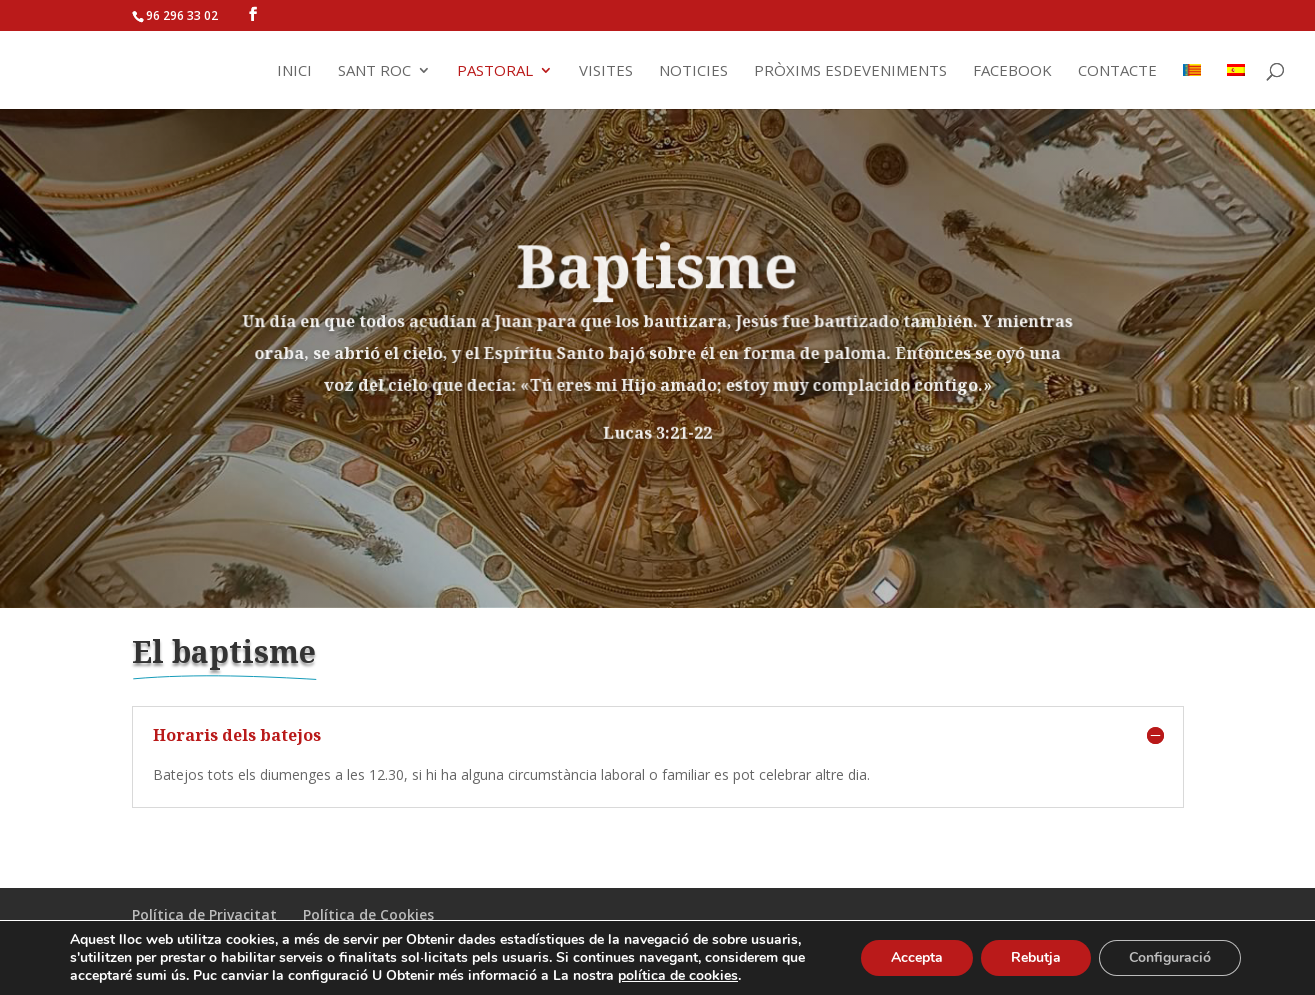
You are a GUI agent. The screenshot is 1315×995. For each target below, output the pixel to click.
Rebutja (1036, 957)
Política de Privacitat (204, 914)
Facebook (1012, 71)
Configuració (1170, 957)
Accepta (917, 957)
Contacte (1117, 71)
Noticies (693, 71)
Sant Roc (374, 71)
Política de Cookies (368, 914)
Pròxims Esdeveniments (850, 71)
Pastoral (495, 71)
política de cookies (678, 975)
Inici (294, 71)
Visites (606, 71)
